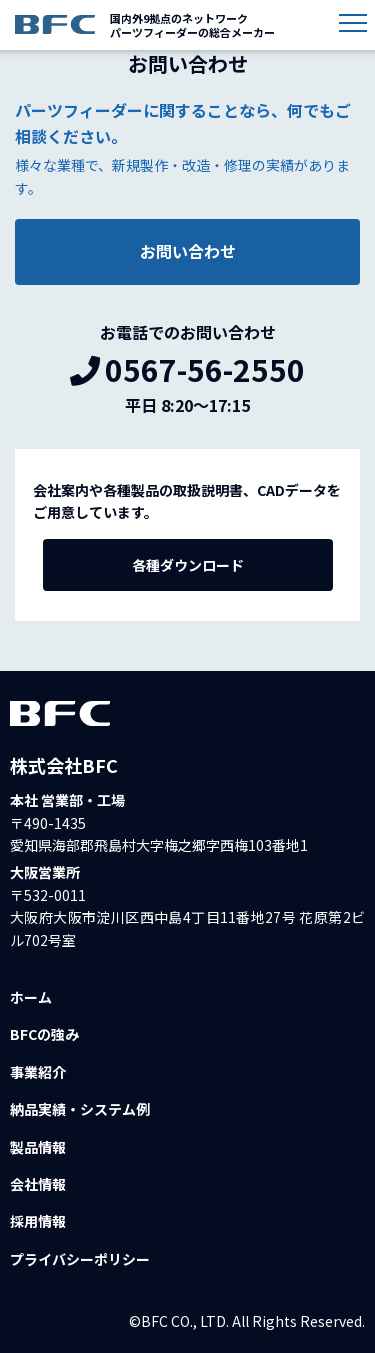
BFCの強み (44, 1034)
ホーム (31, 997)
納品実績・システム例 (80, 1109)
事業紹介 (38, 1072)
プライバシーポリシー (80, 1259)
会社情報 (38, 1184)
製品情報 (38, 1147)
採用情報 (38, 1221)
